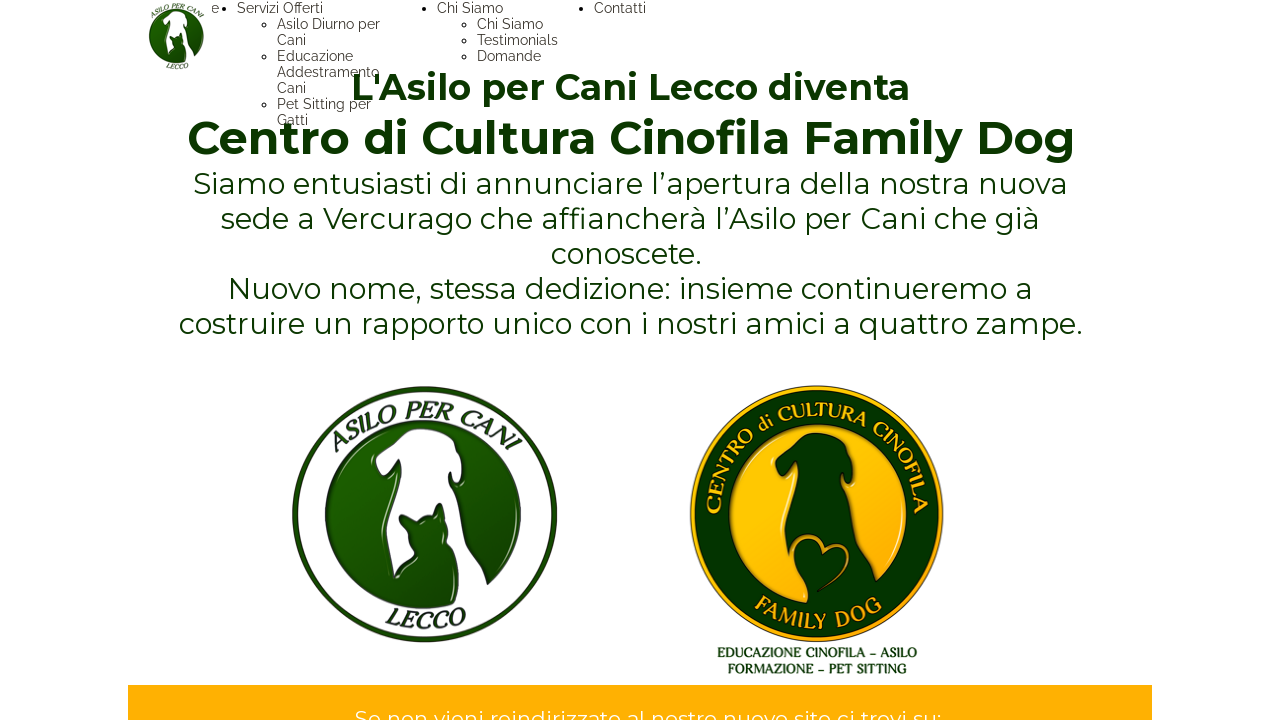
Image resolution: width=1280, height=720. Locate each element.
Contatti (620, 8)
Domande (509, 56)
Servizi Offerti (280, 8)
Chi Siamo (470, 8)
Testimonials (517, 40)
